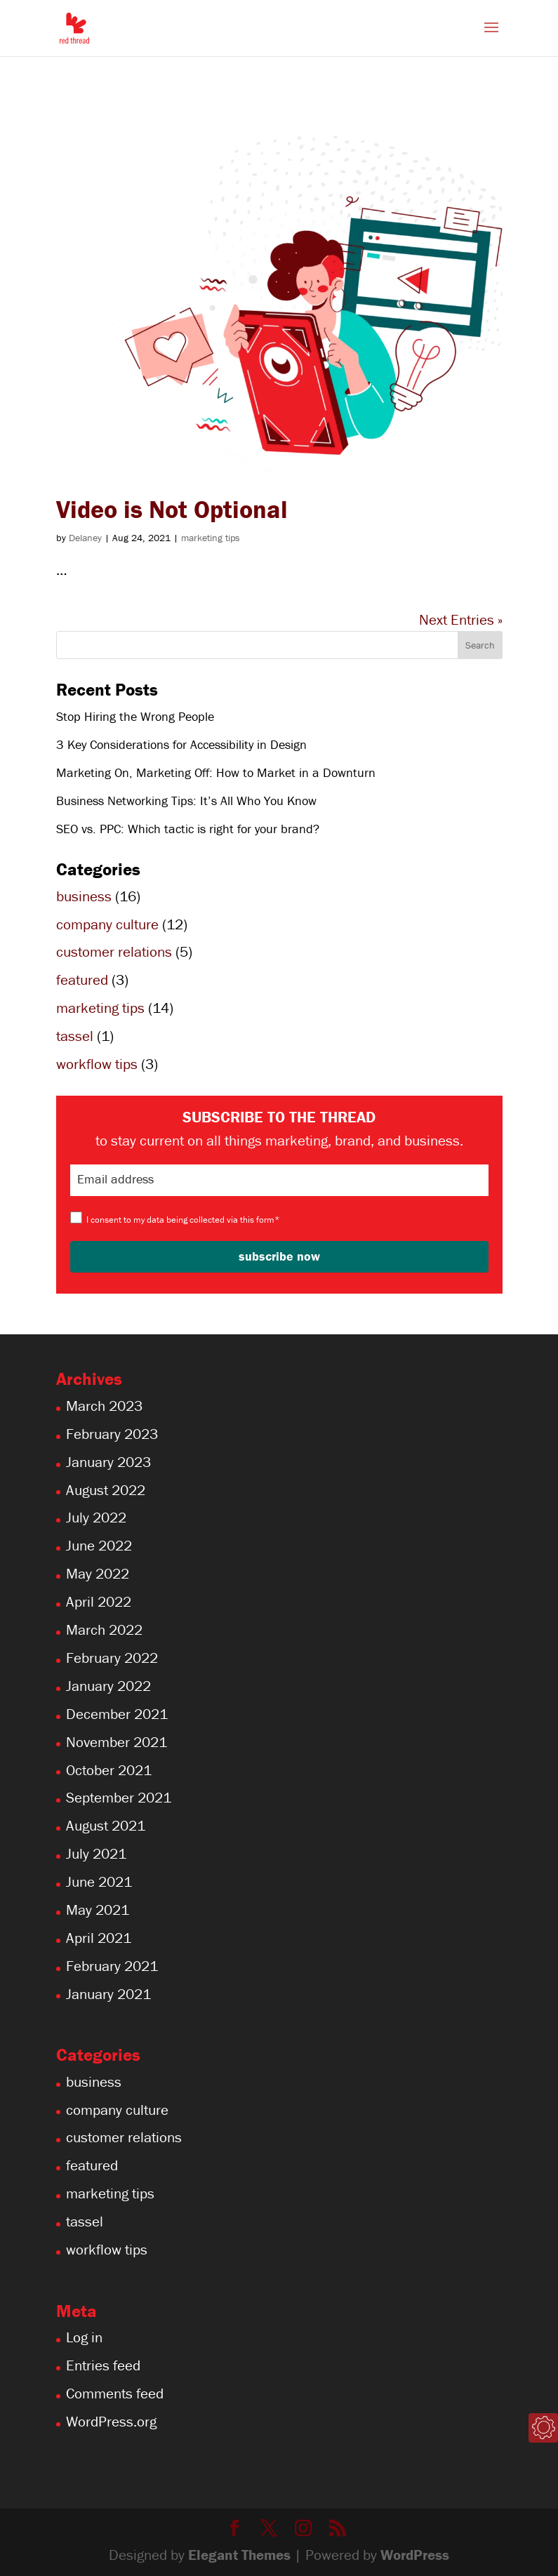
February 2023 (112, 1434)
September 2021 (118, 1797)
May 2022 (97, 1574)
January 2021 (108, 1994)
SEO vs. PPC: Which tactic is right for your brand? (187, 829)
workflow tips (97, 1064)
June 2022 (99, 1545)
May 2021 (97, 1910)
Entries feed (103, 2365)
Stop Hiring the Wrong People (135, 716)
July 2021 (96, 1854)
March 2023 (104, 1406)
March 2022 (104, 1630)
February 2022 (112, 1658)
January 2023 (108, 1462)
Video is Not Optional (172, 508)
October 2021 (109, 1770)
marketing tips (210, 537)
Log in (84, 2337)
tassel (74, 1036)
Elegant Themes (239, 2555)
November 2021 (116, 1742)
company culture (107, 924)
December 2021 (117, 1714)
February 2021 (112, 1966)
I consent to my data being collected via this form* (183, 1220)
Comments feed (115, 2393)
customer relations (114, 952)
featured (82, 980)
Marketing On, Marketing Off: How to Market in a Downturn (216, 772)
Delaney (85, 537)
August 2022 (105, 1490)
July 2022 (96, 1517)
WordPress (414, 2555)
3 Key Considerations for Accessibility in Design (181, 744)
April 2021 (98, 1938)
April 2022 (98, 1602)
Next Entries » (461, 620)
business (84, 896)
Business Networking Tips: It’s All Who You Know (186, 800)
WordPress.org (111, 2421)
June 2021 (99, 1882)
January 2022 (108, 1686)
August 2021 (105, 1826)
